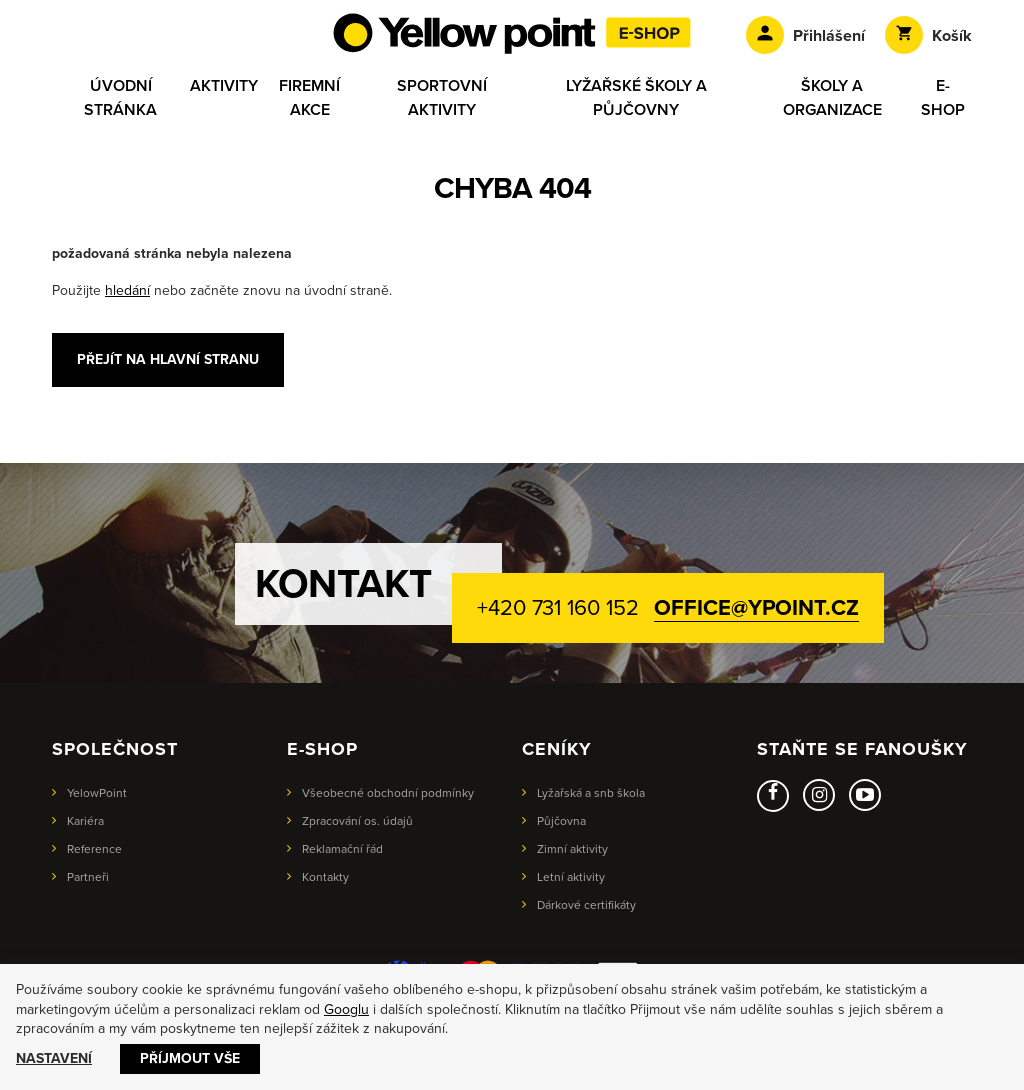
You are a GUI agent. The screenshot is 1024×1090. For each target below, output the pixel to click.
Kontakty (325, 877)
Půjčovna (561, 821)
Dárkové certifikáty (586, 905)
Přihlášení (805, 35)
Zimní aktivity (572, 849)
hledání (127, 290)
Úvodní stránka (120, 98)
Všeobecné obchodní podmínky (388, 793)
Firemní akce (309, 98)
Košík (928, 35)
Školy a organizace (832, 98)
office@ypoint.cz (756, 608)
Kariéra (85, 821)
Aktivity (224, 86)
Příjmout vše (190, 1058)
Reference (94, 849)
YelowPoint (97, 793)
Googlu (346, 1009)
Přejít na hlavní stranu (168, 359)
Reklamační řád (342, 849)
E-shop (943, 98)
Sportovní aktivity (442, 98)
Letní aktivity (571, 877)
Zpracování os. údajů (357, 821)
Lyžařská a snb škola (591, 793)
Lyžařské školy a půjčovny (636, 98)
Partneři (88, 877)
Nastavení (54, 1058)
